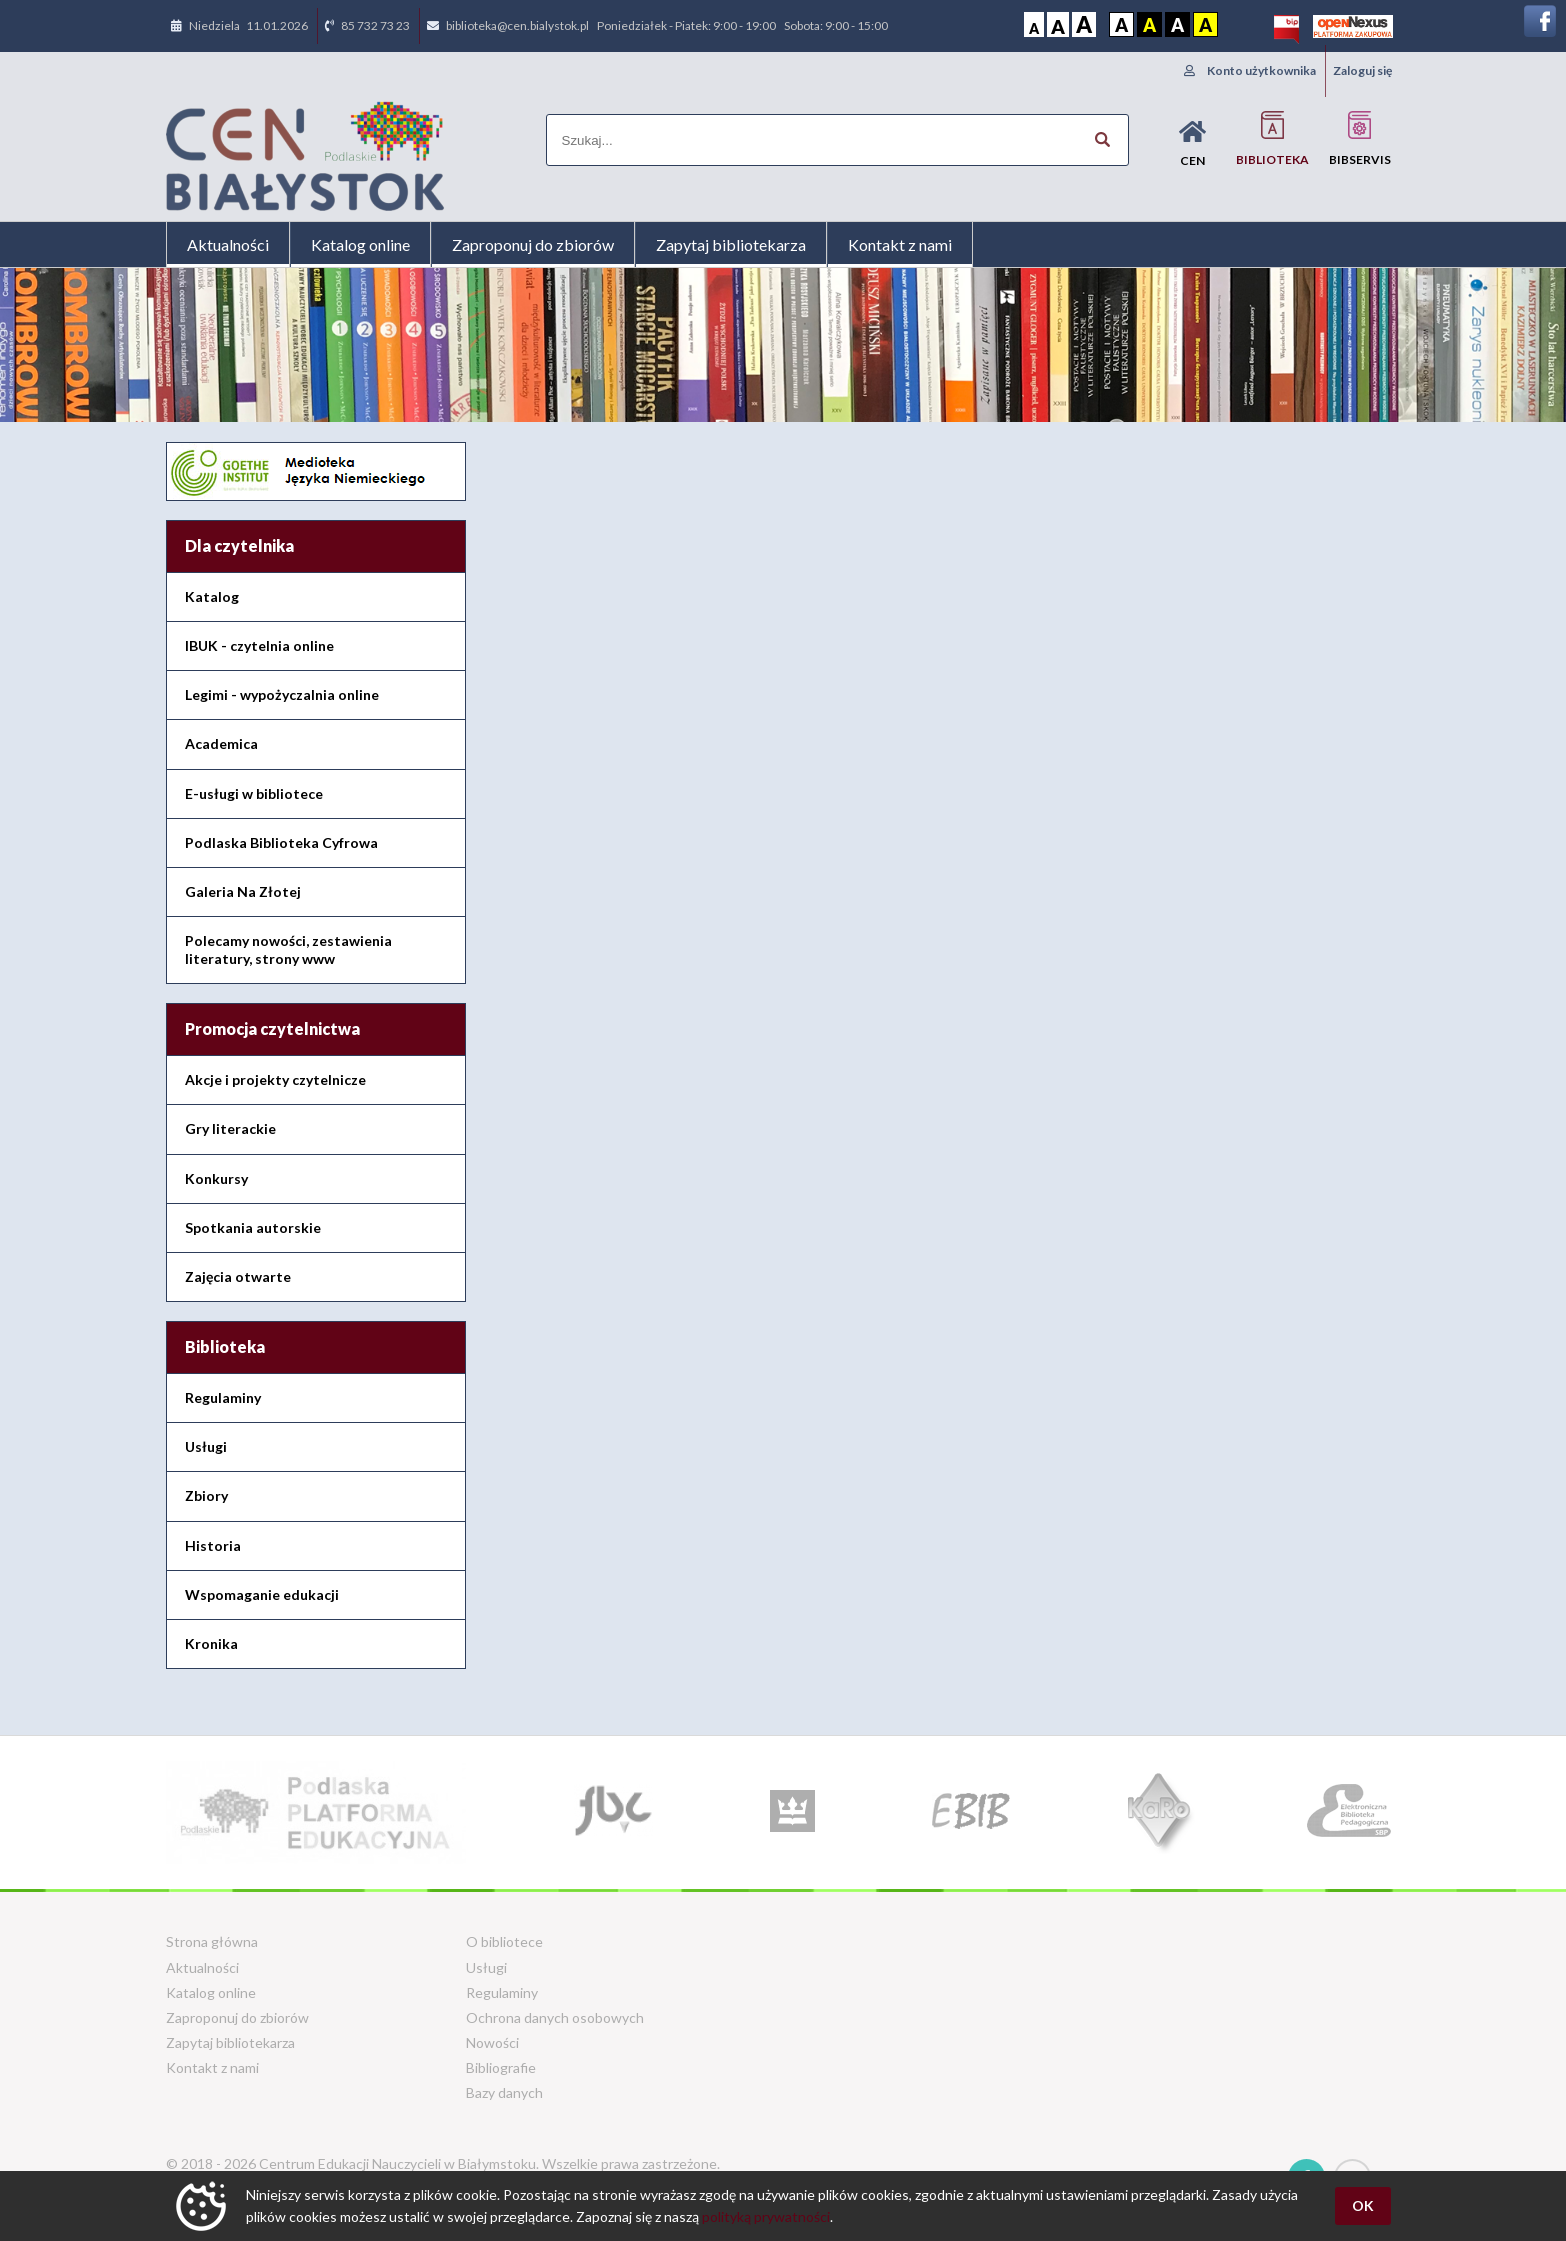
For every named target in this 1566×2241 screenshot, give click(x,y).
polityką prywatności (766, 2216)
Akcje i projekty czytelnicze (275, 1079)
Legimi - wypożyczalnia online (282, 694)
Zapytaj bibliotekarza (731, 244)
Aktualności (228, 244)
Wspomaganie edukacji (262, 1594)
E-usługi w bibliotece (254, 793)
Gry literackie (230, 1128)
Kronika (211, 1643)
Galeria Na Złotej (243, 891)
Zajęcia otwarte (238, 1276)
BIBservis (1360, 138)
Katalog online (360, 244)
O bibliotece (504, 1941)
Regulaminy (223, 1397)
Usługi (206, 1446)
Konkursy (216, 1178)
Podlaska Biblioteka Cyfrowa (281, 842)
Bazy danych (504, 2092)
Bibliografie (501, 2067)
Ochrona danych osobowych (555, 2017)
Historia (213, 1545)
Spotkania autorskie (253, 1227)
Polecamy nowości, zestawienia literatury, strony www (288, 949)
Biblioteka (1272, 138)
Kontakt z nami (900, 244)
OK (1363, 2205)
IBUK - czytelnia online (259, 645)
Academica (221, 743)
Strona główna (212, 1941)
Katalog (212, 596)
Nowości (492, 2042)
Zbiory (206, 1495)
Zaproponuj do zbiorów (533, 244)
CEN (1192, 143)
